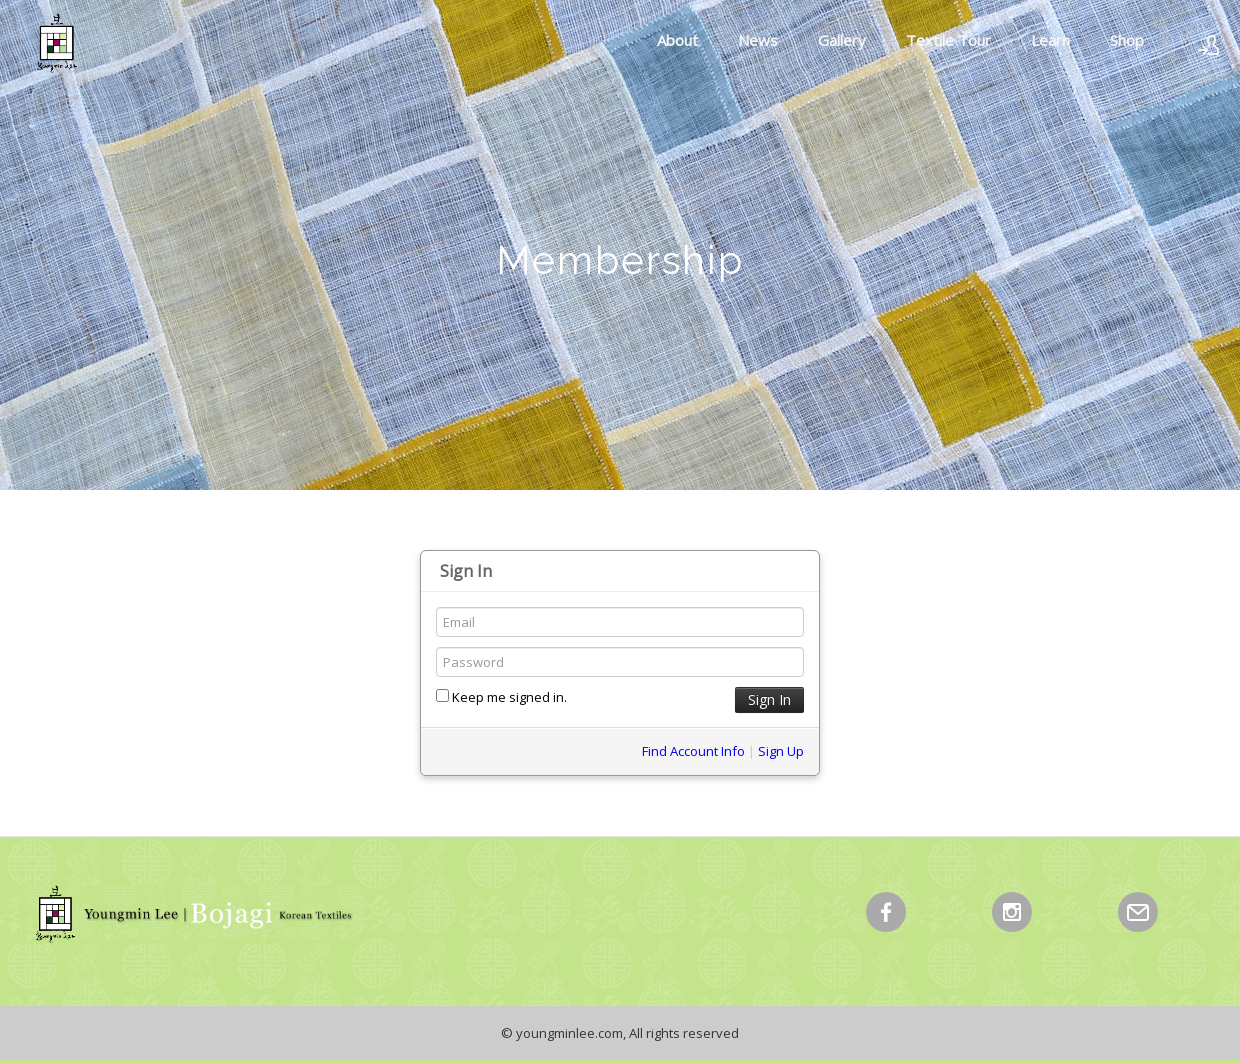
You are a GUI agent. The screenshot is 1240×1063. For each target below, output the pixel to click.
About (677, 40)
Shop (1127, 40)
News (758, 40)
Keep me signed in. (501, 697)
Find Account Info (693, 751)
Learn (1050, 40)
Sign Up (781, 751)
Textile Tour (948, 40)
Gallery (842, 40)
